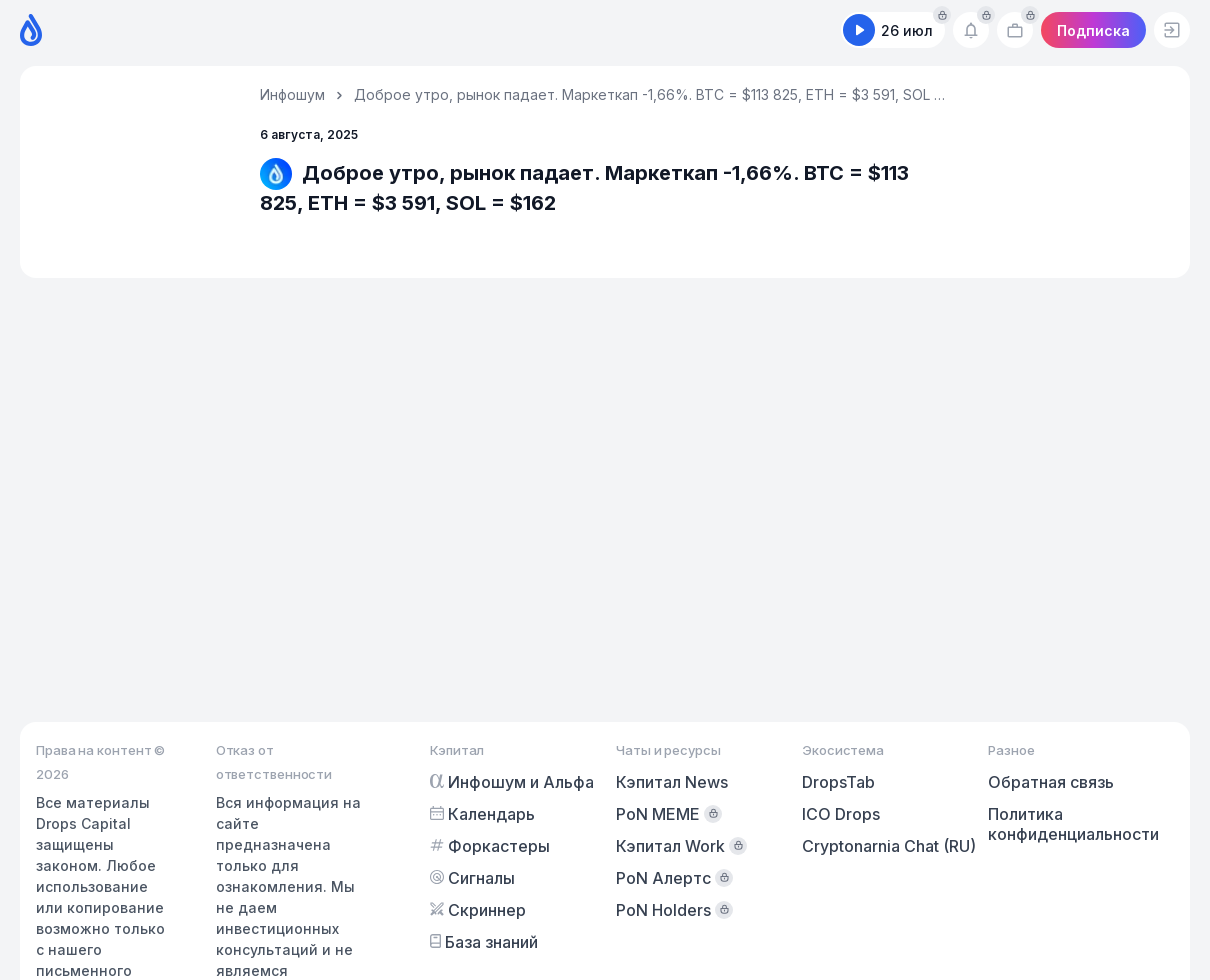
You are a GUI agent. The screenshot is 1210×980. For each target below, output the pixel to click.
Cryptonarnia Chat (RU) (889, 846)
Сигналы (457, 30)
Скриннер (478, 910)
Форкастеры (335, 30)
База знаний (484, 942)
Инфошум (292, 94)
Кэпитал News (672, 782)
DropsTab (838, 782)
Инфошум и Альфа (512, 782)
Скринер (564, 30)
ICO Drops (841, 814)
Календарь (203, 30)
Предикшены (686, 30)
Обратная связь (1051, 782)
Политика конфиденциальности (1073, 824)
